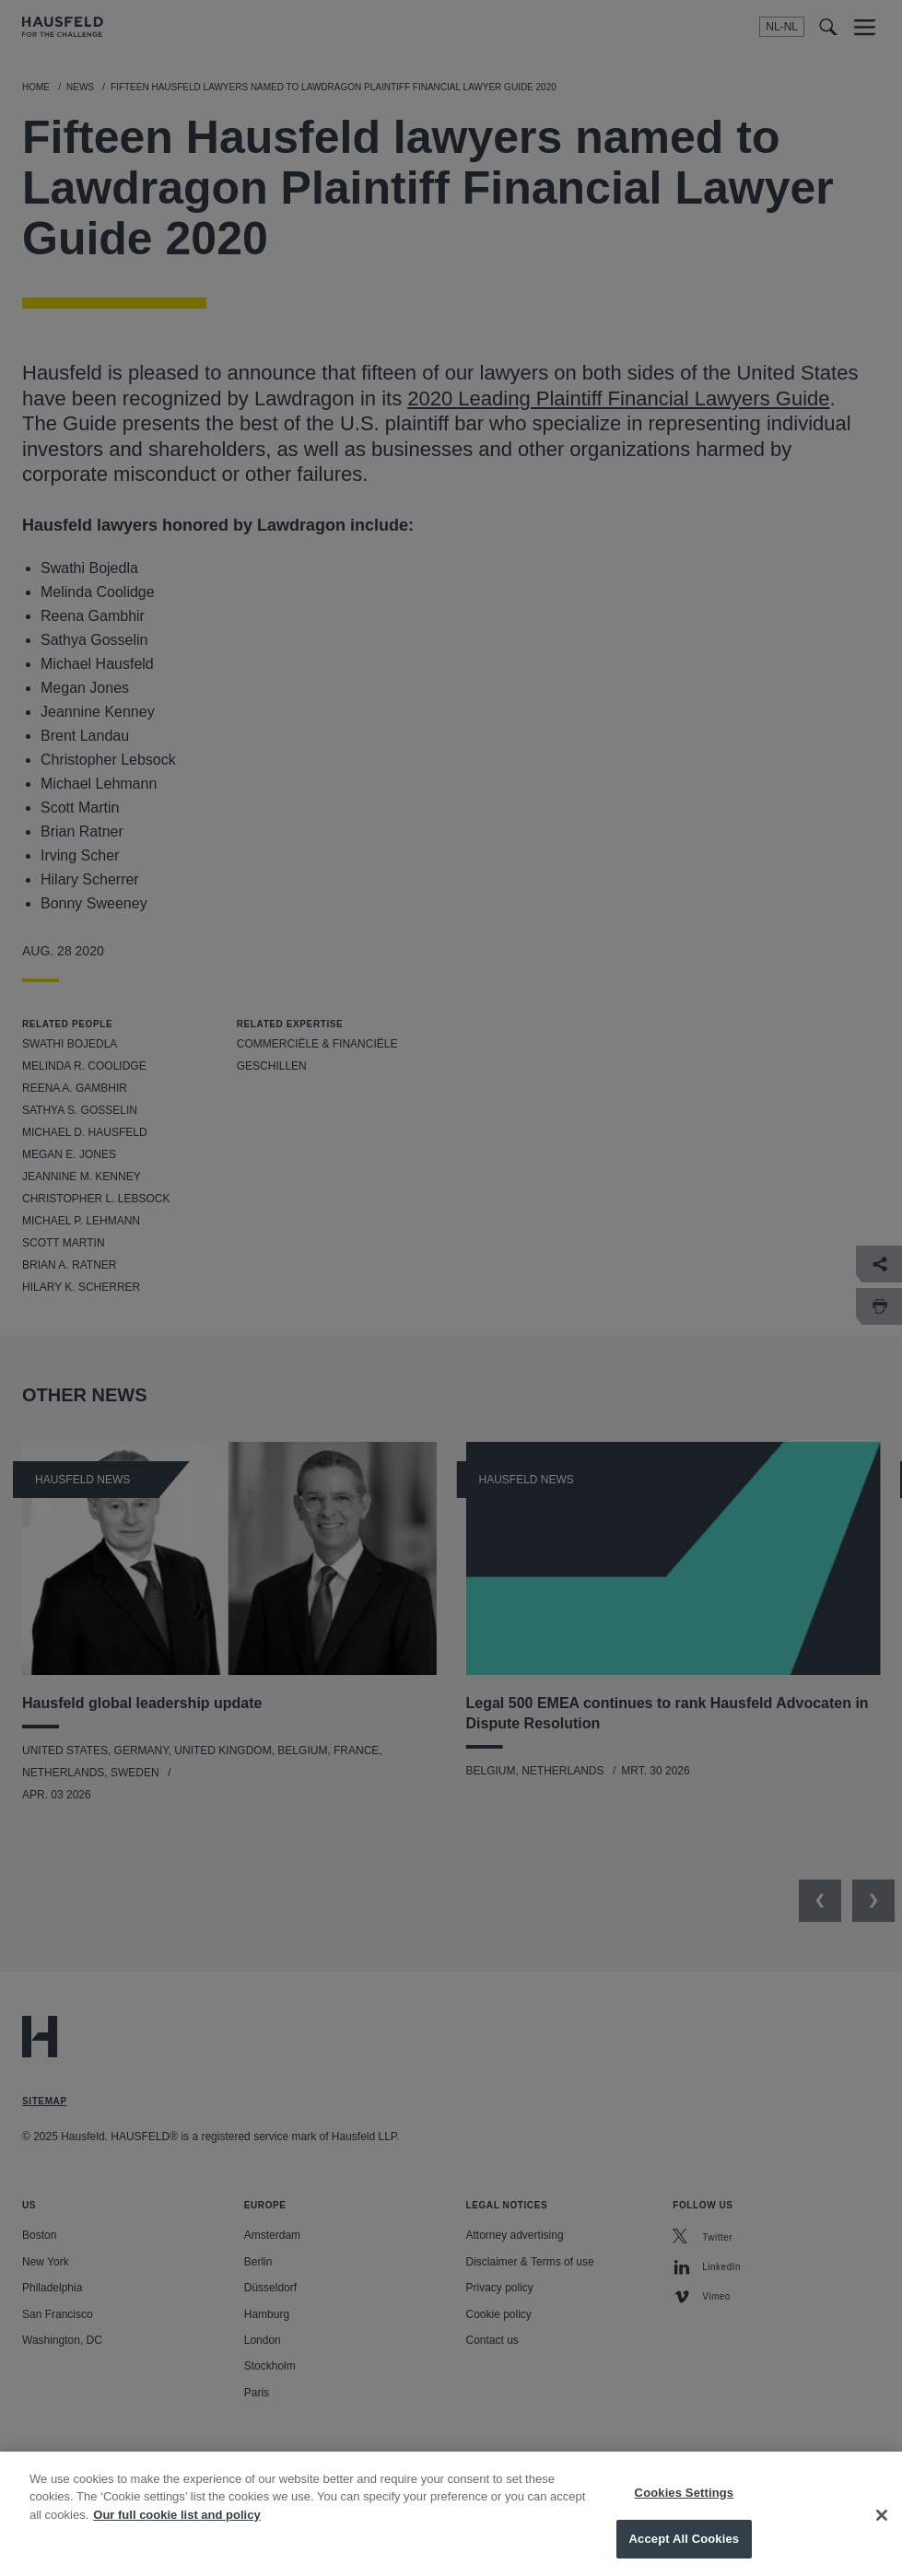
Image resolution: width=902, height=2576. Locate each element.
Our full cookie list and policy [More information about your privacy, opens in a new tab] (176, 2532)
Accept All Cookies (684, 2556)
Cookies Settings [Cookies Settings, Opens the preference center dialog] (684, 2510)
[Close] (881, 2532)
